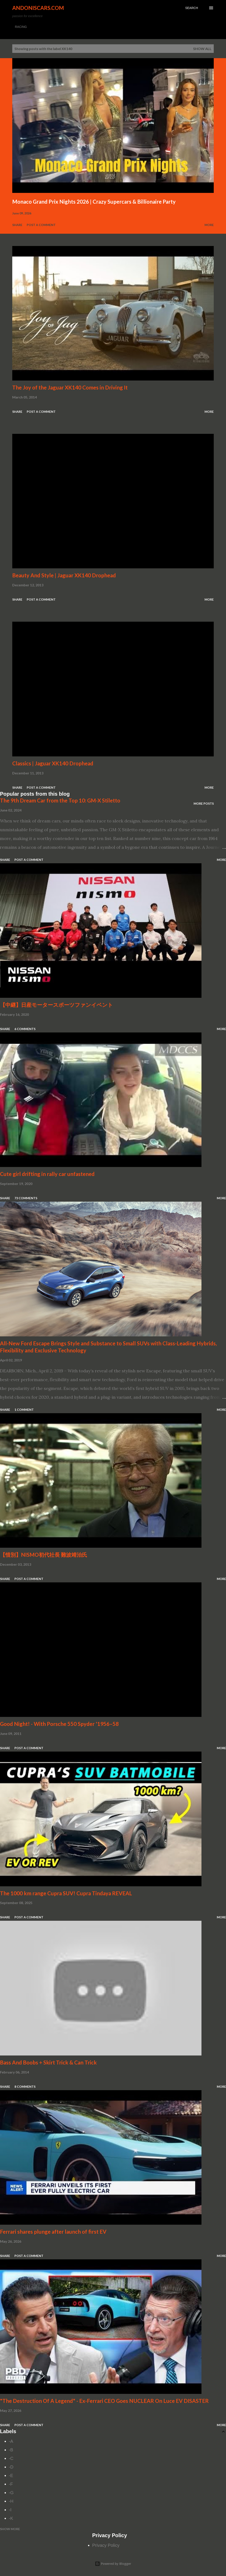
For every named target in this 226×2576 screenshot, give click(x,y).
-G (11, 2492)
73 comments (25, 1198)
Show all (202, 49)
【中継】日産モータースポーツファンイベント (56, 1005)
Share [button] (17, 225)
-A (11, 2441)
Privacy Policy (105, 2545)
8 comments (24, 2086)
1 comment (24, 1409)
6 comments (24, 1029)
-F (11, 2484)
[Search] (191, 8)
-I (10, 2509)
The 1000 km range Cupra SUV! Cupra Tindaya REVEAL (66, 1893)
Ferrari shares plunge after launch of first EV (53, 2231)
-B (11, 2449)
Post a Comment (41, 225)
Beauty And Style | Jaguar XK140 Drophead (64, 575)
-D (11, 2467)
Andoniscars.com (38, 8)
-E (11, 2475)
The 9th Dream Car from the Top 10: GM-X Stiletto (60, 800)
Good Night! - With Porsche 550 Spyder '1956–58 (59, 1724)
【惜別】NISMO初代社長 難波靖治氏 (43, 1554)
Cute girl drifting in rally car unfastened (47, 1174)
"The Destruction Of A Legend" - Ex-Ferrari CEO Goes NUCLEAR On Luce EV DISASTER (104, 2401)
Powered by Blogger (113, 2564)
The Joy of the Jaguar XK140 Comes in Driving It (70, 387)
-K (11, 2518)
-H (11, 2501)
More (209, 225)
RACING (21, 27)
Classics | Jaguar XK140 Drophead (52, 763)
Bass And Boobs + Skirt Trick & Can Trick (48, 2062)
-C (11, 2458)
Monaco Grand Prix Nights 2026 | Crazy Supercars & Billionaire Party (94, 201)
